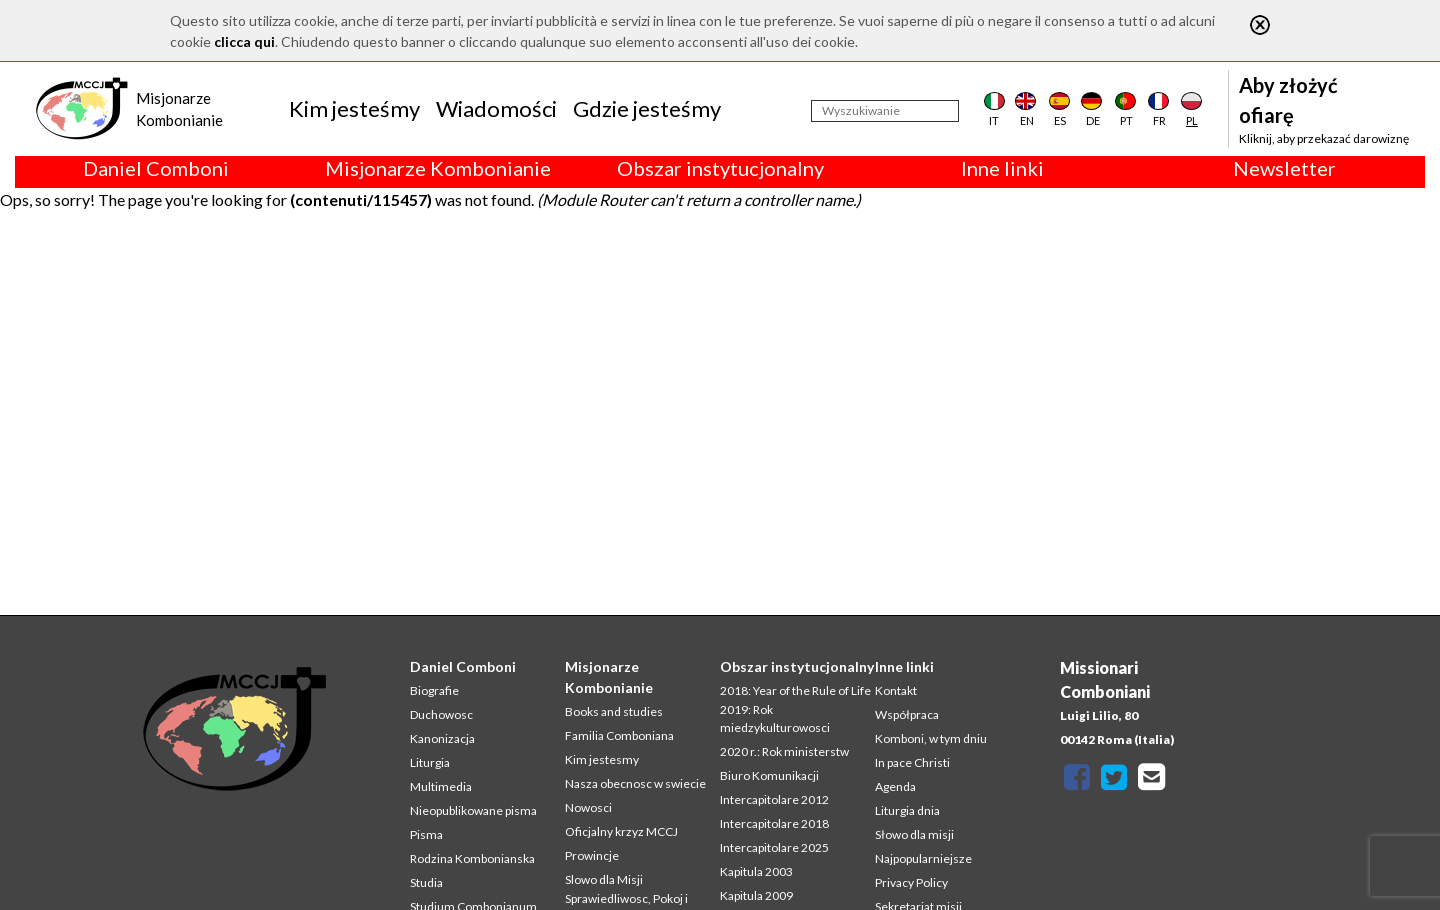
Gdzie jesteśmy (647, 108)
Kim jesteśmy (354, 108)
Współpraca (907, 714)
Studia (426, 882)
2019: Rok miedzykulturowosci (775, 718)
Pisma (426, 834)
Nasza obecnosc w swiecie (635, 783)
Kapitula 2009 (756, 895)
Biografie (434, 690)
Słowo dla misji (914, 834)
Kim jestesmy (602, 759)
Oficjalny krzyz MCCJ (621, 831)
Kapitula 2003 (756, 871)
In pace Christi (912, 762)
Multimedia (441, 786)
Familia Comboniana (619, 735)
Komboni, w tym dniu (931, 738)
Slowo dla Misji (604, 879)
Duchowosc (441, 714)
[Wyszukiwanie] (885, 111)
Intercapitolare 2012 (774, 799)
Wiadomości (496, 108)
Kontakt (896, 690)
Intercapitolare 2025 (774, 847)
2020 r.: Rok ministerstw (784, 751)
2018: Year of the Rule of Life (795, 690)
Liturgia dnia (907, 810)
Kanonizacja (442, 738)
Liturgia (430, 762)
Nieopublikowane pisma (473, 810)
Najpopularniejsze (923, 858)
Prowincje (592, 855)
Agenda (895, 786)
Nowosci (588, 807)
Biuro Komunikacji (769, 775)
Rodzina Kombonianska (472, 858)
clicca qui (244, 41)
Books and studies (614, 711)
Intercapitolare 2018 (774, 823)
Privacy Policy (911, 882)
